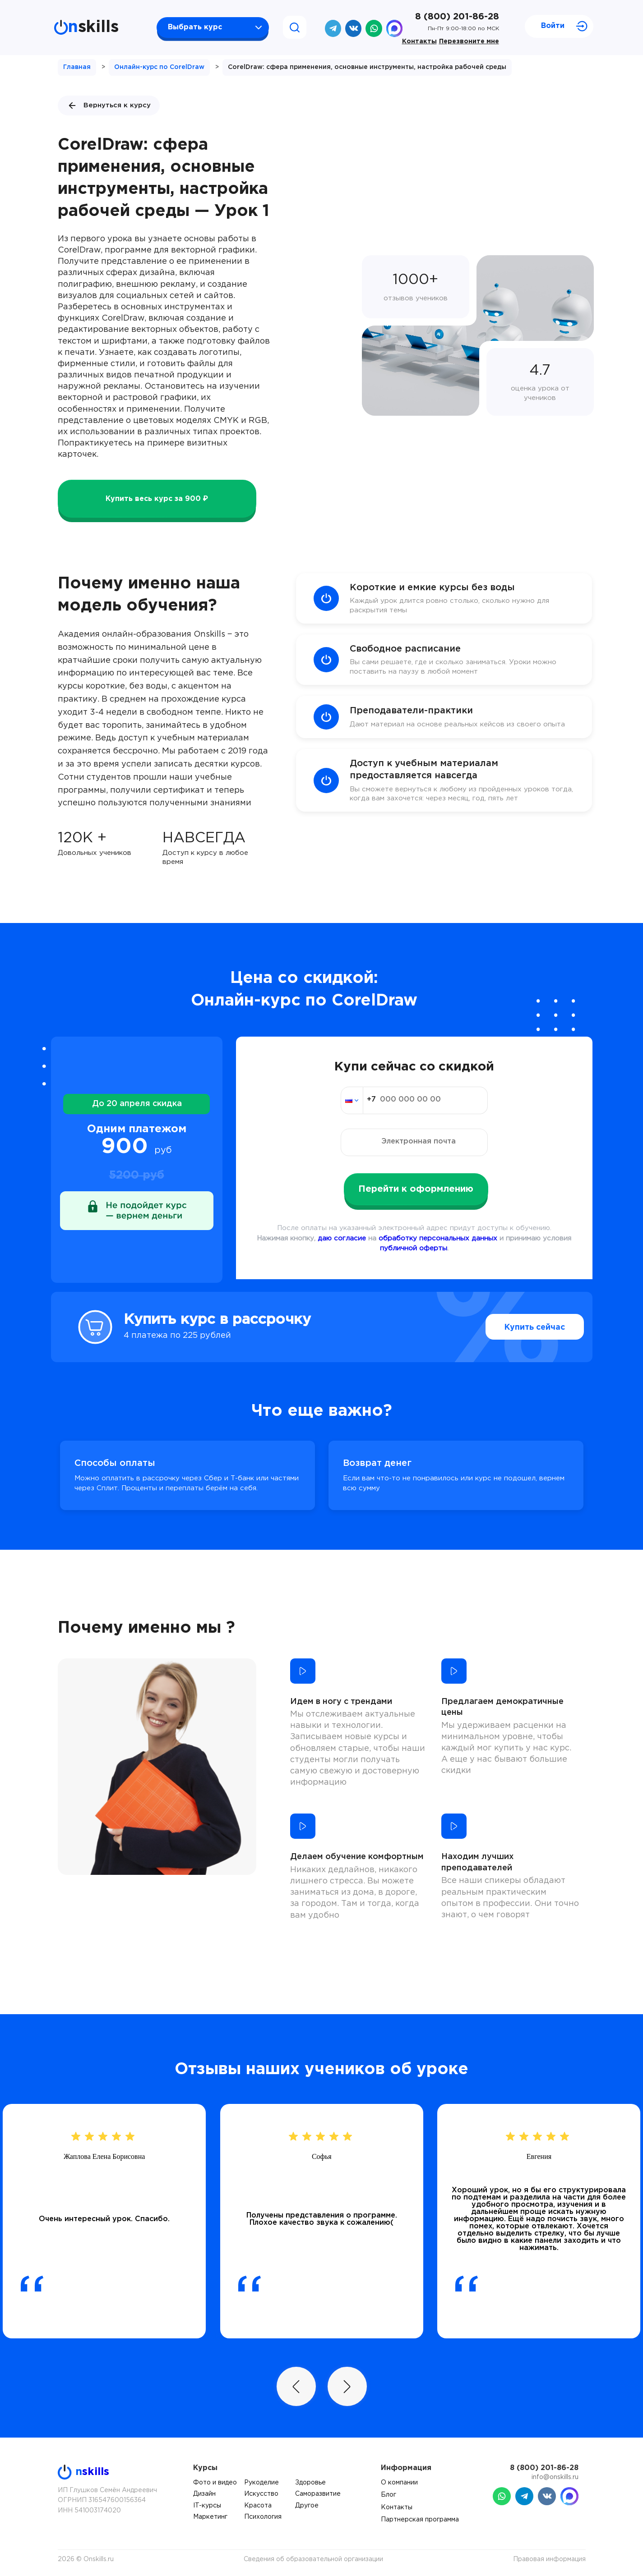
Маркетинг (210, 2517)
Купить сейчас (515, 1327)
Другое (307, 2505)
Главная (77, 67)
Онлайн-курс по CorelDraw (159, 67)
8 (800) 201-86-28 (457, 17)
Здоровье (310, 2482)
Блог (388, 2495)
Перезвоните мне (469, 41)
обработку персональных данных (438, 1238)
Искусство (261, 2494)
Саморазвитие (318, 2494)
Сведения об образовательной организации (313, 2559)
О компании (399, 2482)
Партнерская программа (420, 2519)
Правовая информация (549, 2559)
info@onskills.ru (555, 2477)
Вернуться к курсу (109, 105)
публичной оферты (413, 1248)
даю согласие (342, 1238)
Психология (263, 2517)
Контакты (419, 41)
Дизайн (204, 2494)
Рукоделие (261, 2482)
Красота (258, 2505)
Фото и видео (215, 2482)
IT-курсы (207, 2505)
